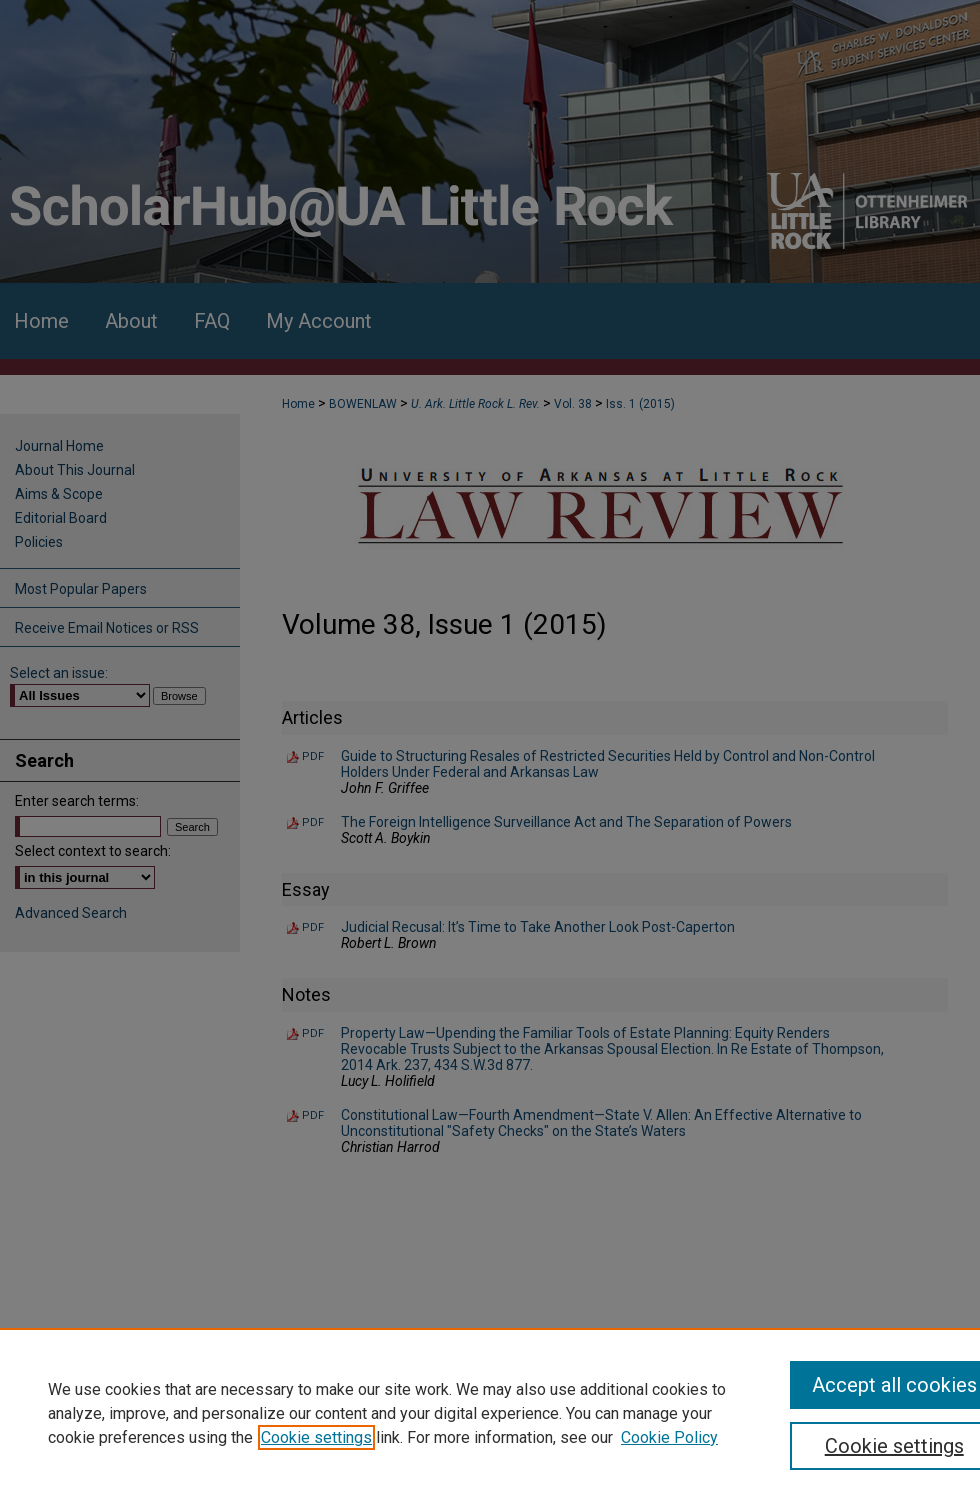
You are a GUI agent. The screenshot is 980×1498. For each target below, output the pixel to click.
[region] (490, 1413)
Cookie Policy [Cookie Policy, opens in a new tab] (669, 1437)
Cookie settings (316, 1437)
